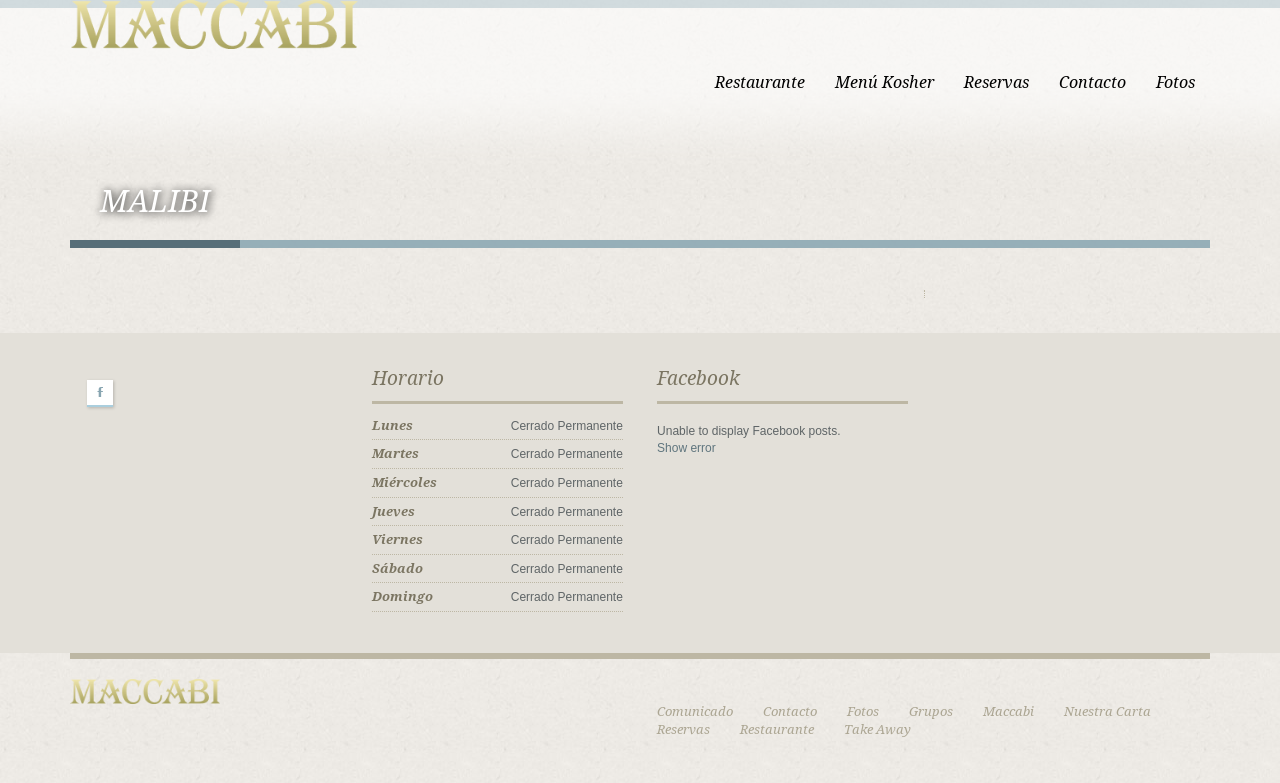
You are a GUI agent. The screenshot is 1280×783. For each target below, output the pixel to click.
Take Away (877, 729)
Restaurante (760, 82)
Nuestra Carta (1107, 711)
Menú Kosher (884, 82)
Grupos (931, 711)
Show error (686, 448)
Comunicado (695, 711)
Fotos (1175, 82)
